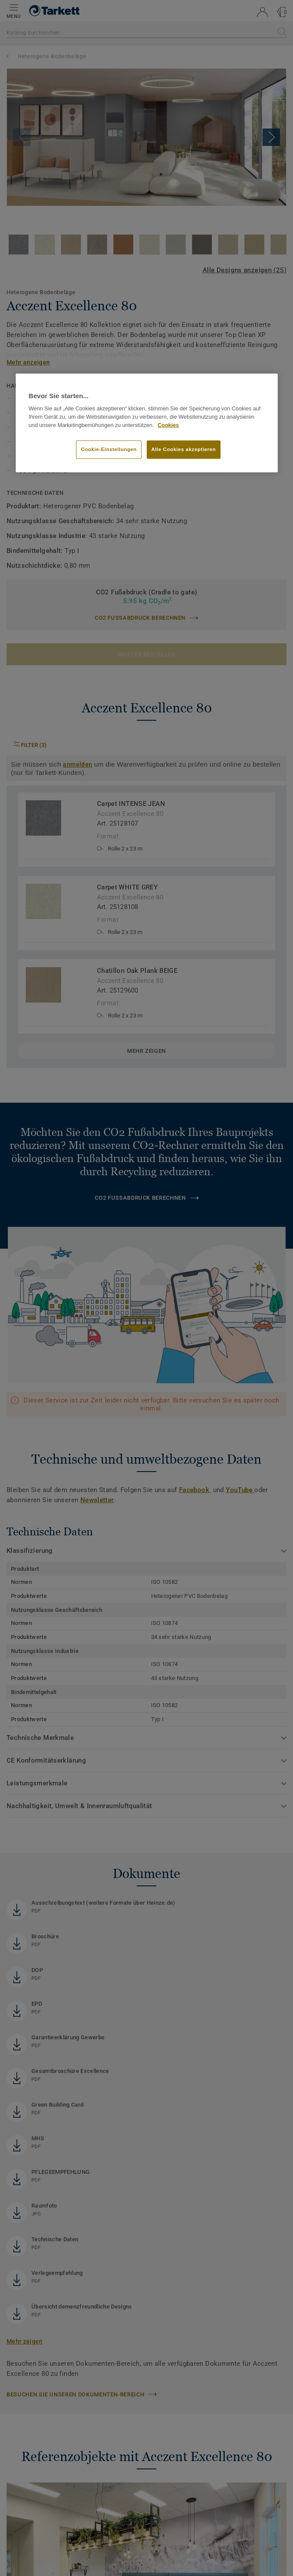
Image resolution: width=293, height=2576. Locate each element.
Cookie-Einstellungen (109, 448)
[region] (147, 423)
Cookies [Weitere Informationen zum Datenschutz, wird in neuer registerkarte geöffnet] (168, 425)
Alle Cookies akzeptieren (184, 448)
